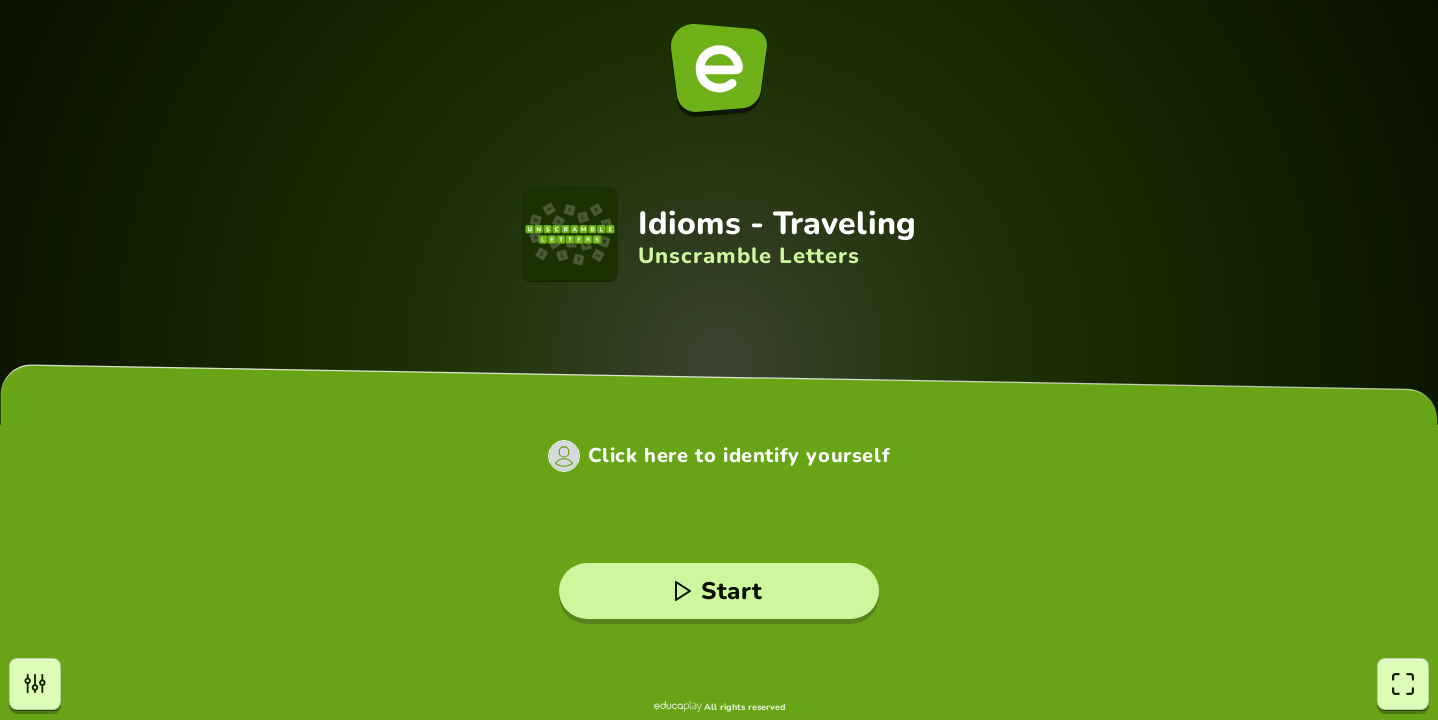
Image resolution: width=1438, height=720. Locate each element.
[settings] (35, 684)
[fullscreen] (1403, 684)
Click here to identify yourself (739, 456)
